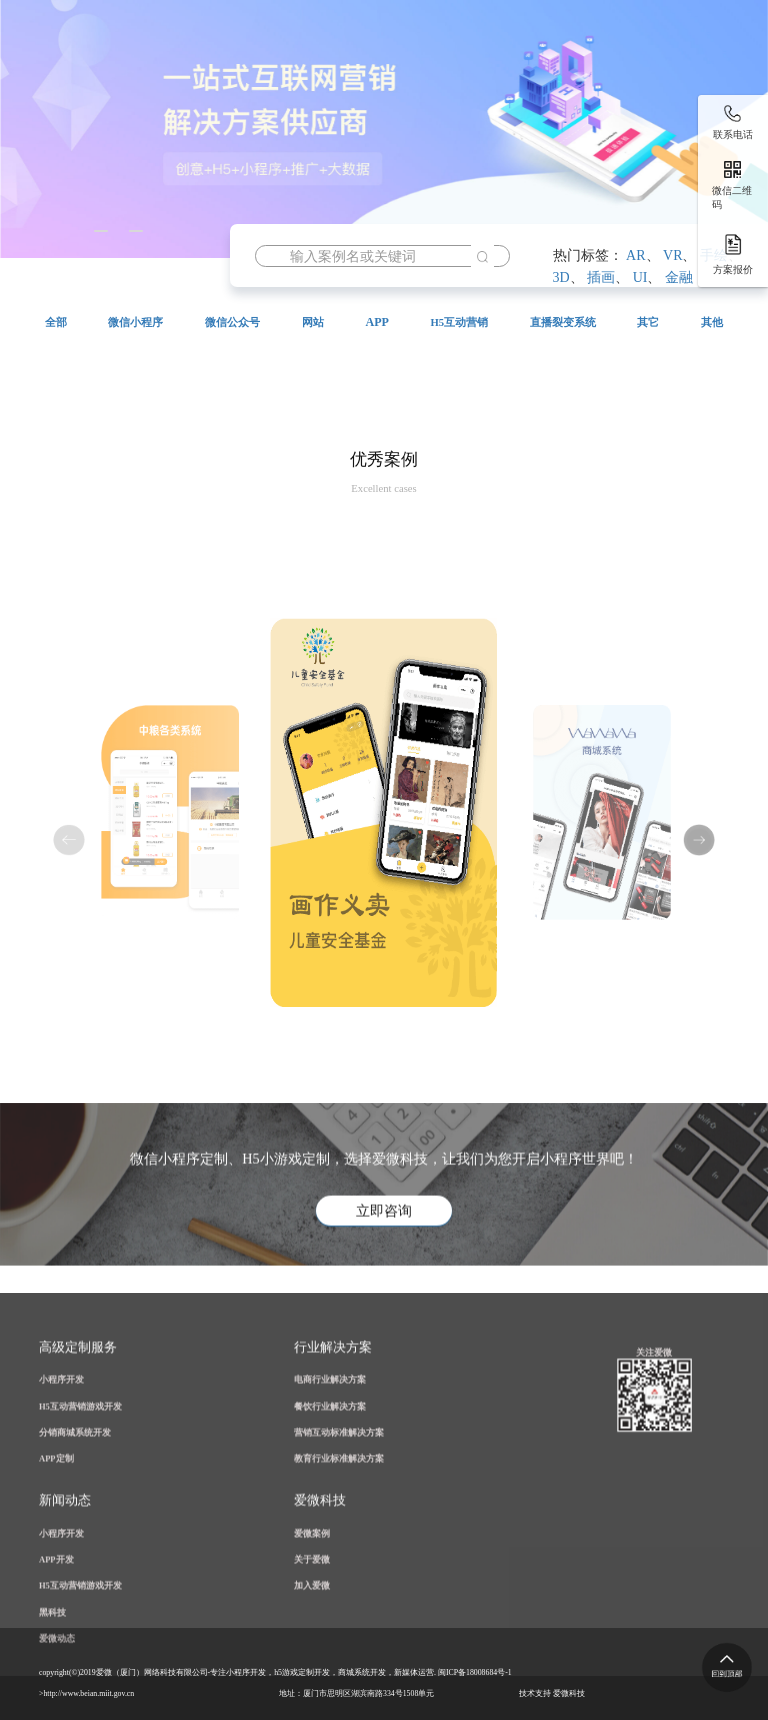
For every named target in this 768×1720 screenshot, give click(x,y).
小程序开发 (310, 111)
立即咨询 (384, 1264)
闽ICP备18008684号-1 (475, 1672)
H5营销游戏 (178, 111)
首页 (68, 111)
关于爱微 (170, 161)
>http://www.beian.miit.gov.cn (86, 1693)
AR (635, 255)
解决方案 (672, 111)
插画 (601, 277)
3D (561, 277)
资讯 (68, 161)
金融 (679, 277)
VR (672, 255)
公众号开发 (440, 111)
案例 (556, 111)
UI (640, 277)
